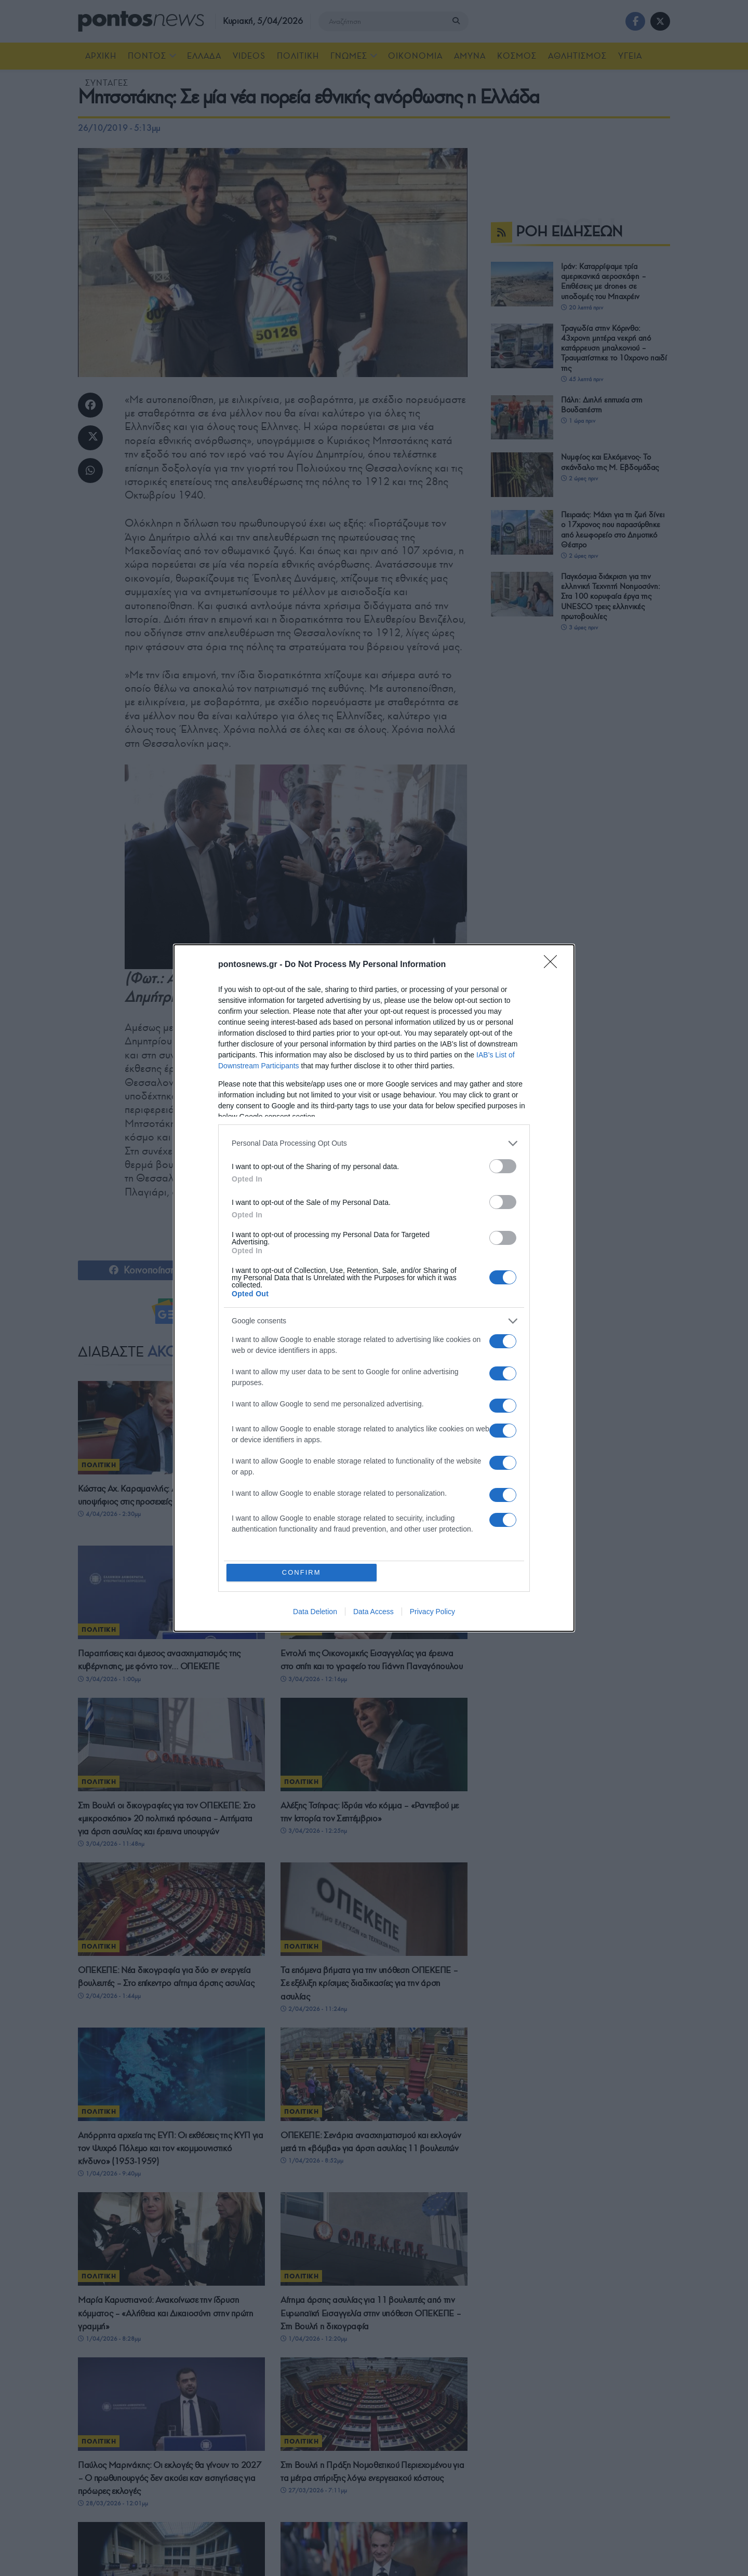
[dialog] (374, 1288)
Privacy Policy (432, 1612)
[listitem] (374, 1142)
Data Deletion (315, 1612)
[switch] (502, 1165)
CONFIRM (302, 1572)
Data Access (373, 1612)
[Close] (554, 964)
